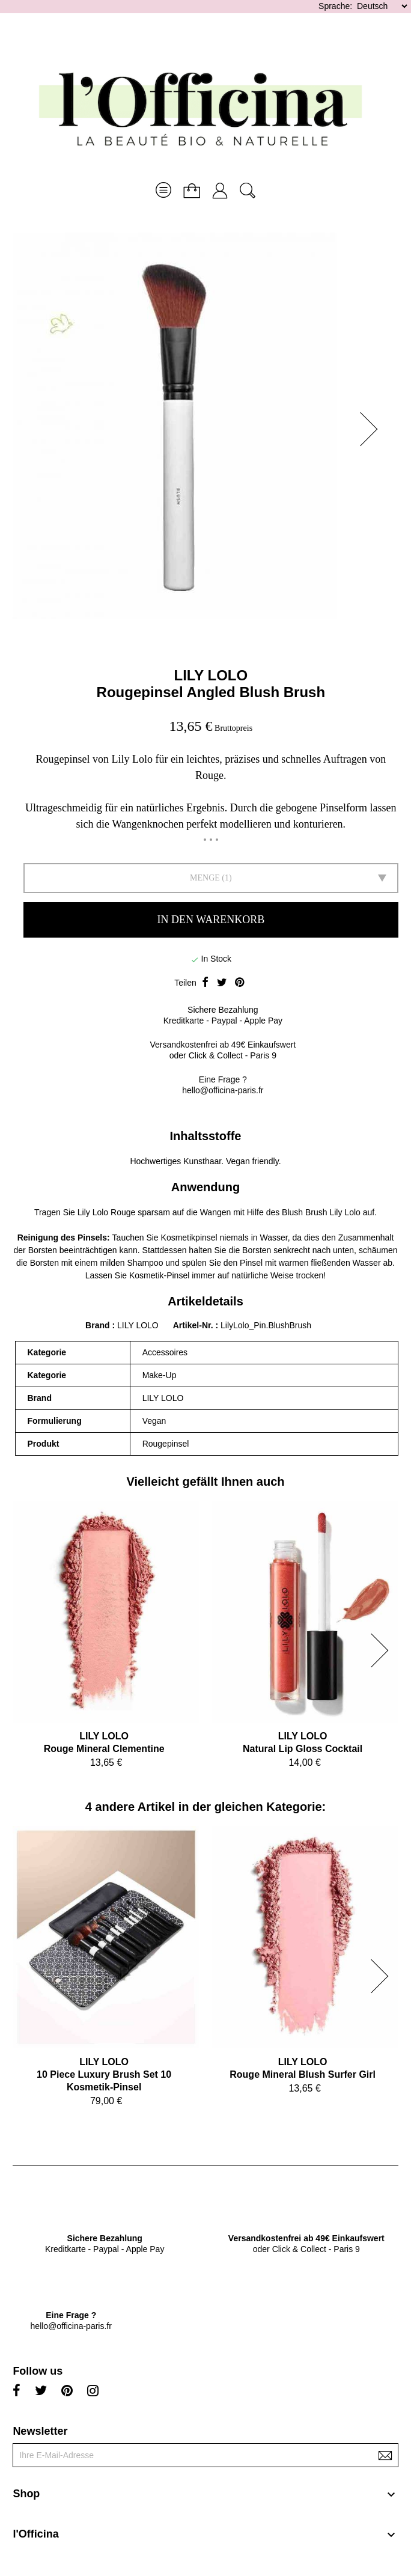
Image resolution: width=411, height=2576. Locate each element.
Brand (97, 1325)
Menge (205, 877)
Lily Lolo (344, 1212)
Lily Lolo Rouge (107, 1212)
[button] (373, 429)
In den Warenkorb (211, 920)
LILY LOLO (211, 675)
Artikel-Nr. (194, 1325)
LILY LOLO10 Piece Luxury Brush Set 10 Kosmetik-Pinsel (104, 2074)
